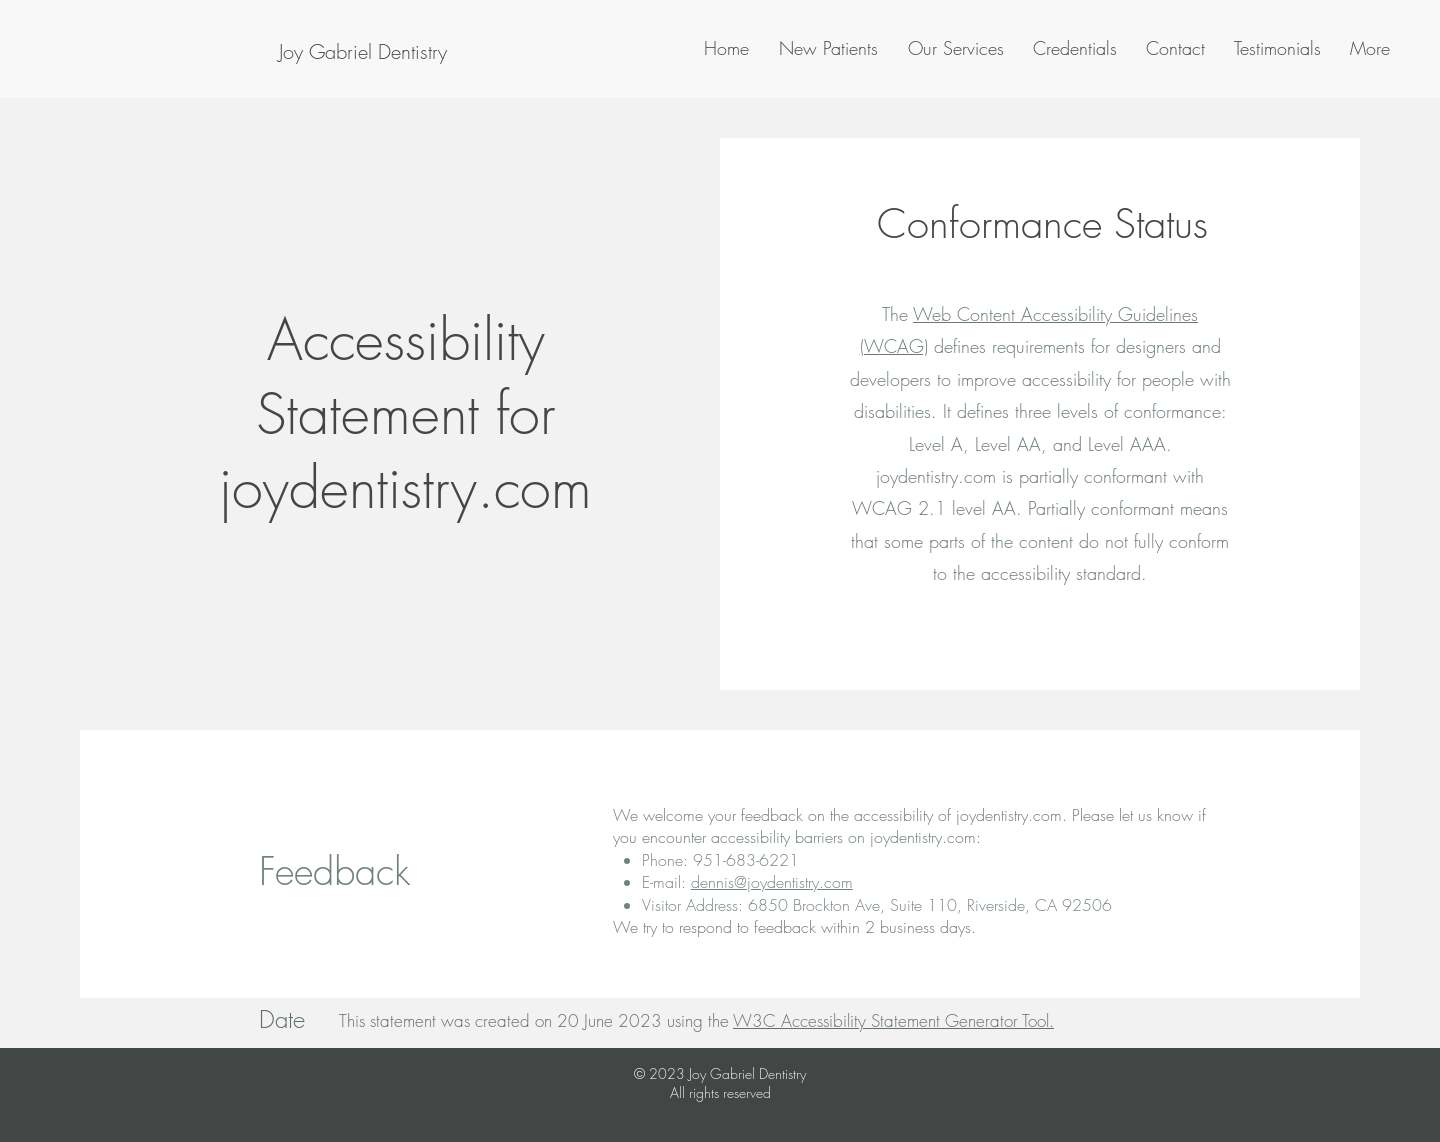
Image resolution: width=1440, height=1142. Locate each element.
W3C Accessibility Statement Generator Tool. (893, 1020)
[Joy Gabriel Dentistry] (362, 52)
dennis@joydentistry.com (772, 882)
